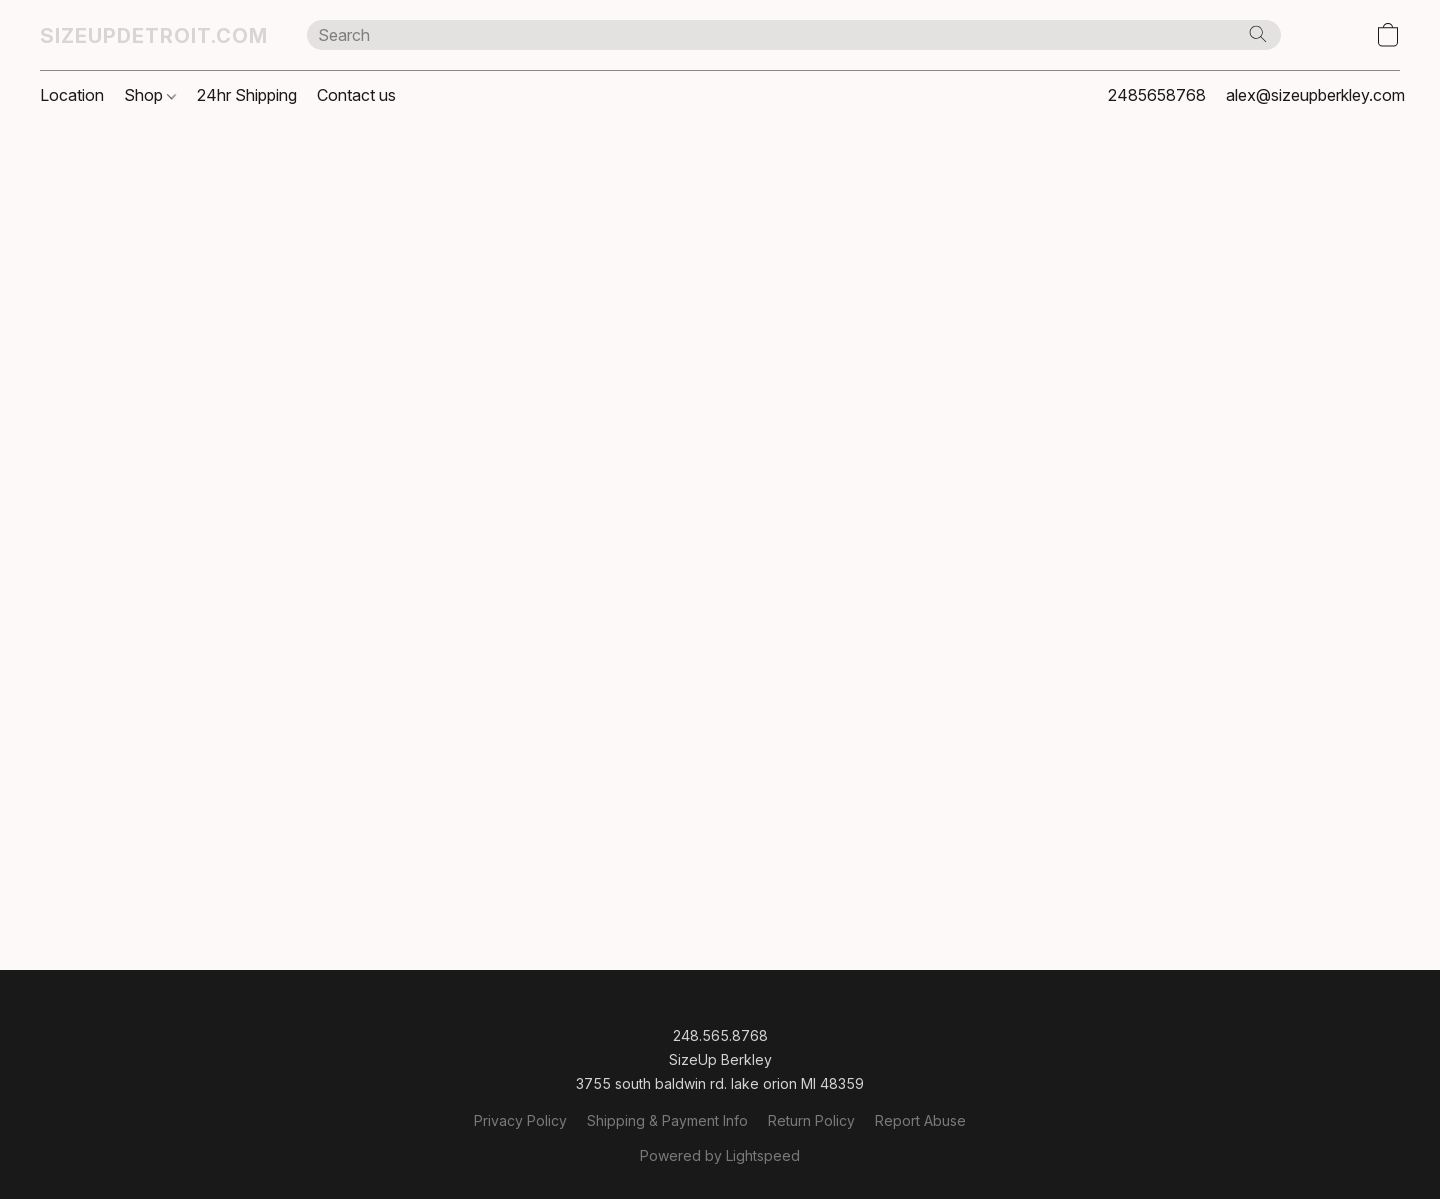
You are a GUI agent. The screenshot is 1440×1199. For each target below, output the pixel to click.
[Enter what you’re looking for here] (794, 35)
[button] (153, 35)
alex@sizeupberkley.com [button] (1315, 95)
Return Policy (811, 1120)
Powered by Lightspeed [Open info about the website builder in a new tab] (720, 1155)
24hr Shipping (247, 95)
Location (72, 95)
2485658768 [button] (1157, 95)
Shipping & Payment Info (667, 1120)
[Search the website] (1258, 34)
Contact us (356, 95)
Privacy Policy (520, 1120)
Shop (150, 95)
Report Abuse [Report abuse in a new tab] (920, 1120)
